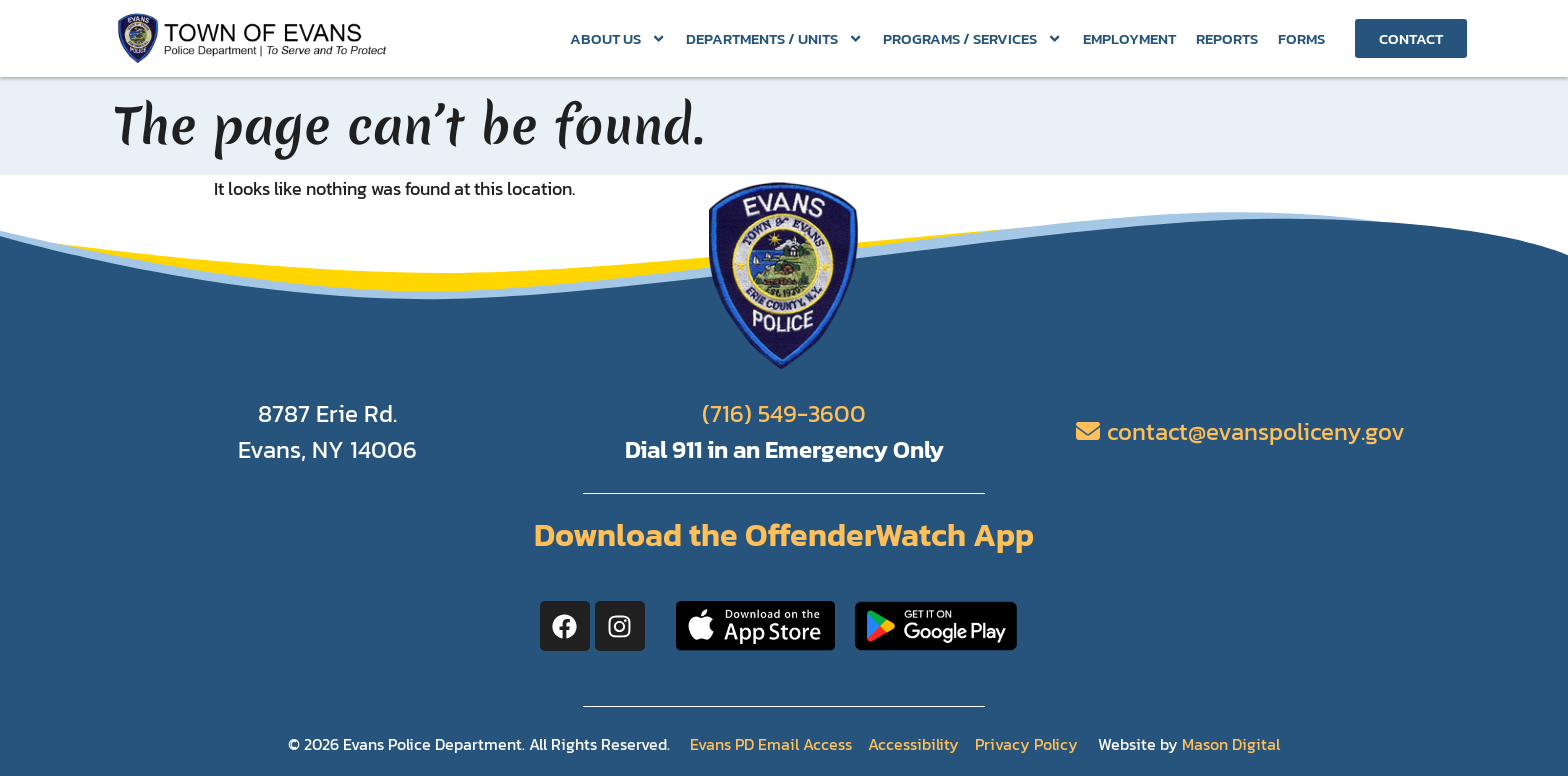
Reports (1227, 38)
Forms (1301, 38)
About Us (618, 38)
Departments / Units (774, 38)
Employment (1129, 38)
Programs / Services (972, 38)
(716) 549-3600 (784, 413)
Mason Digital (1231, 744)
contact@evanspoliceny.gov (1256, 431)
